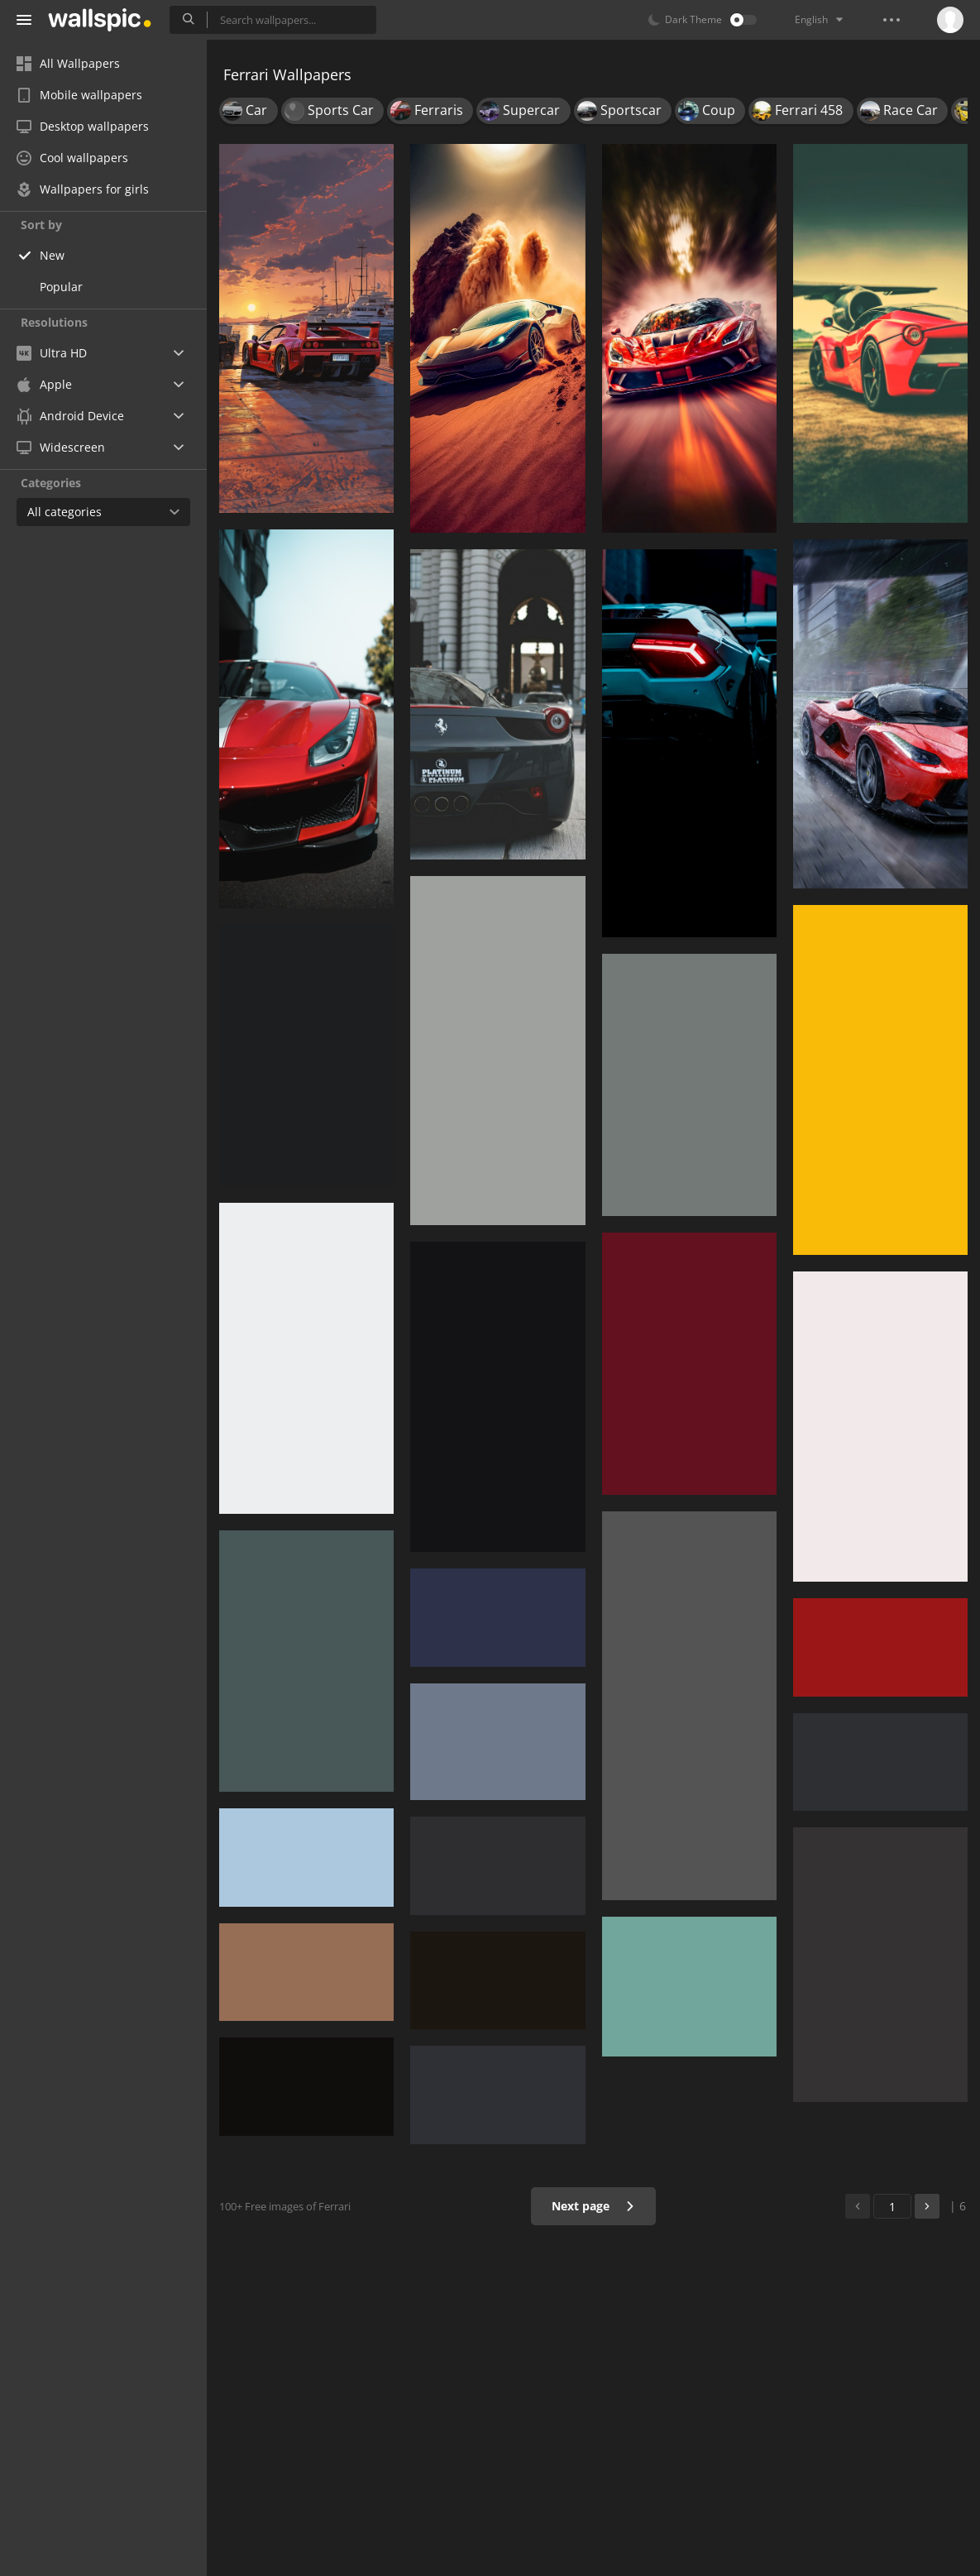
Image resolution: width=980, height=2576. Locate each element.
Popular (61, 286)
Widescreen (61, 447)
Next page (593, 2206)
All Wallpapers (68, 63)
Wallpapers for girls (83, 189)
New (52, 255)
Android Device (70, 416)
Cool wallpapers (72, 157)
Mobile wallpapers (79, 95)
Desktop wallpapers (83, 126)
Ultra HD (52, 353)
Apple (44, 384)
